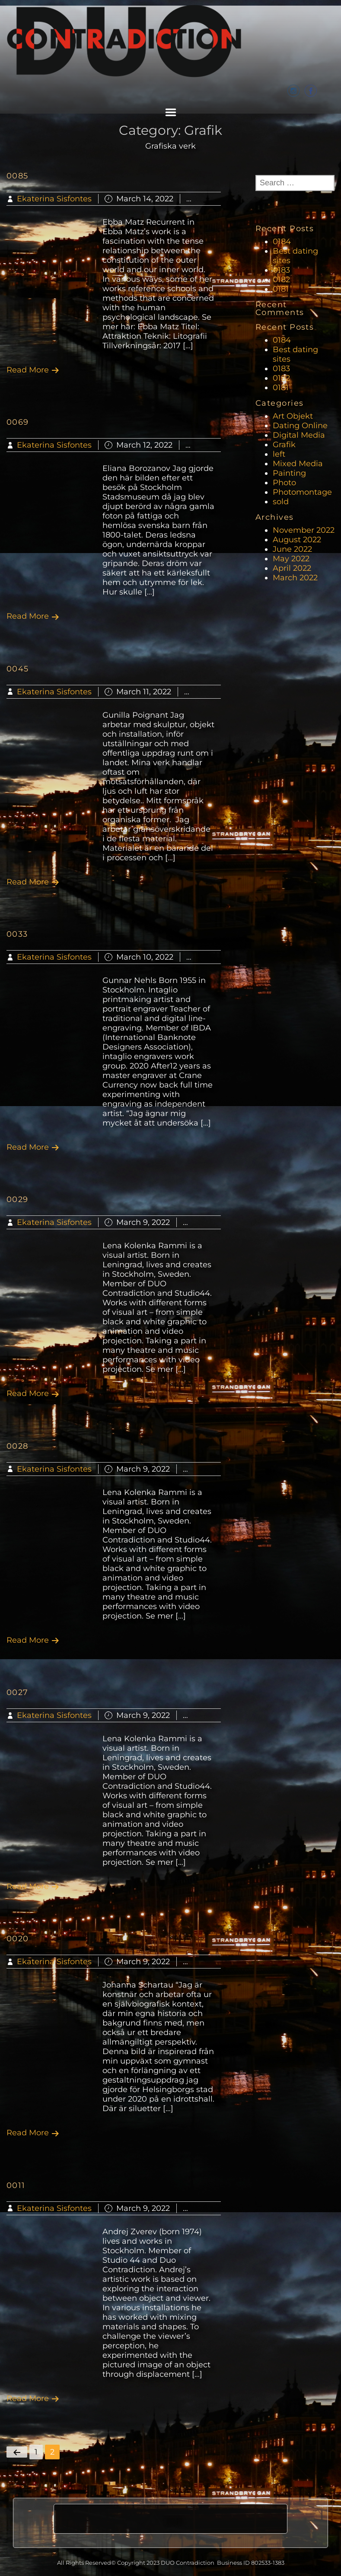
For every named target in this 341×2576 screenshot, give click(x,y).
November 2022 (304, 530)
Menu (171, 112)
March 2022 (295, 577)
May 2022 (291, 558)
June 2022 (292, 549)
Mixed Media (298, 463)
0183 (281, 270)
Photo (284, 482)
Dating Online (300, 425)
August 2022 (297, 539)
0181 (281, 289)
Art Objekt (293, 416)
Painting (289, 473)
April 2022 (292, 568)
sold (281, 501)
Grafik (208, 199)
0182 (281, 279)
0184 (282, 241)
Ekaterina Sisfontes (54, 199)
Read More (33, 370)
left (279, 454)
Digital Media (299, 435)
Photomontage (302, 492)
